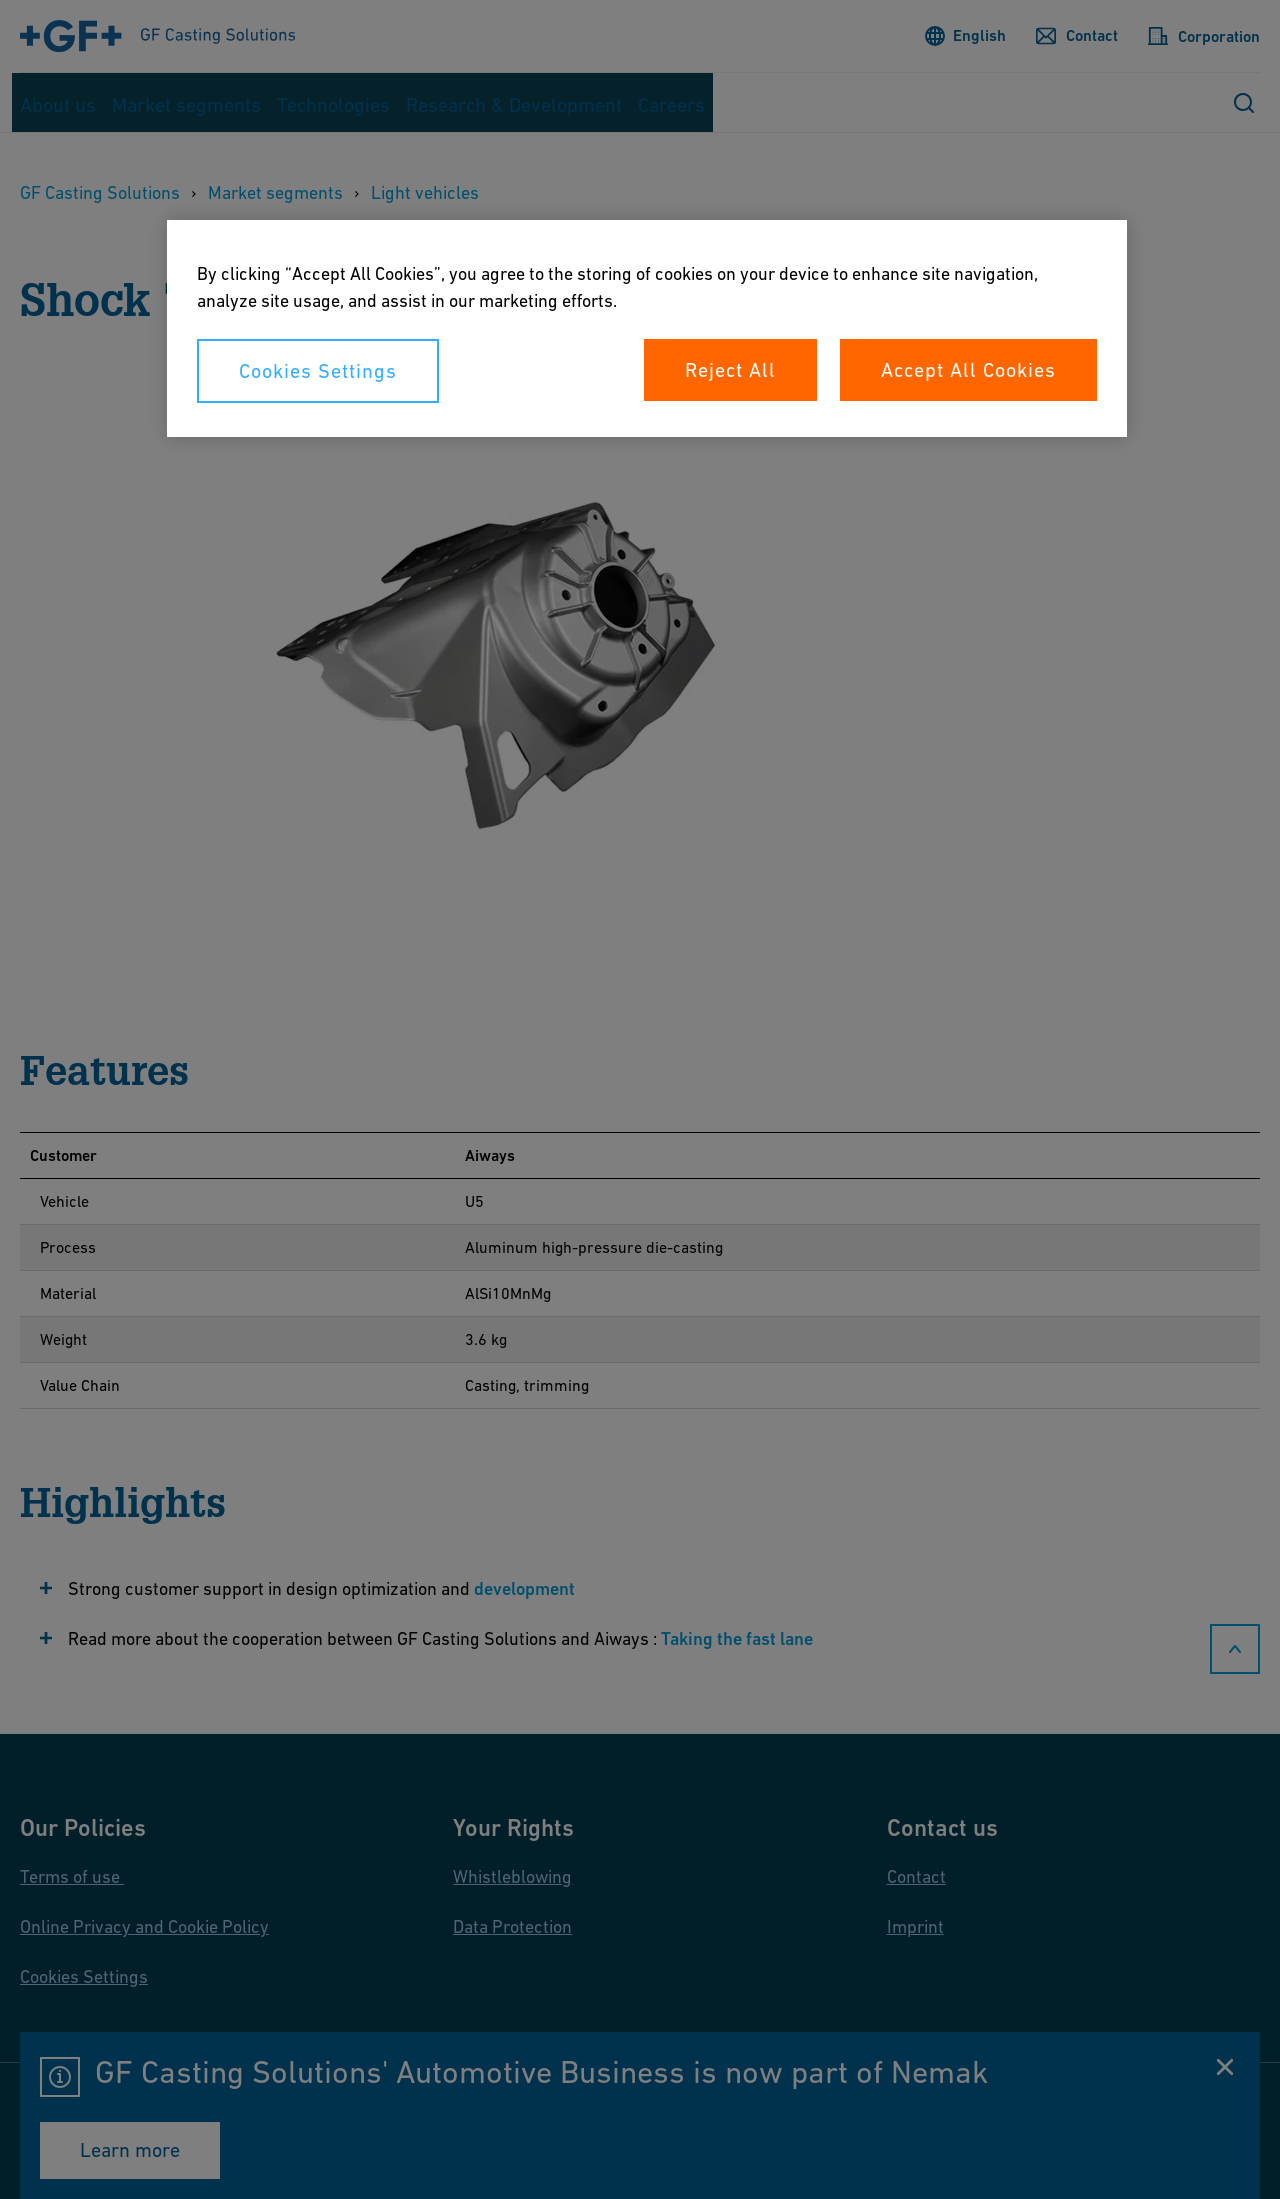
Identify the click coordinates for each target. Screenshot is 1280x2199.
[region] (647, 328)
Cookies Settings (318, 371)
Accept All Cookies (968, 370)
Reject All (730, 370)
